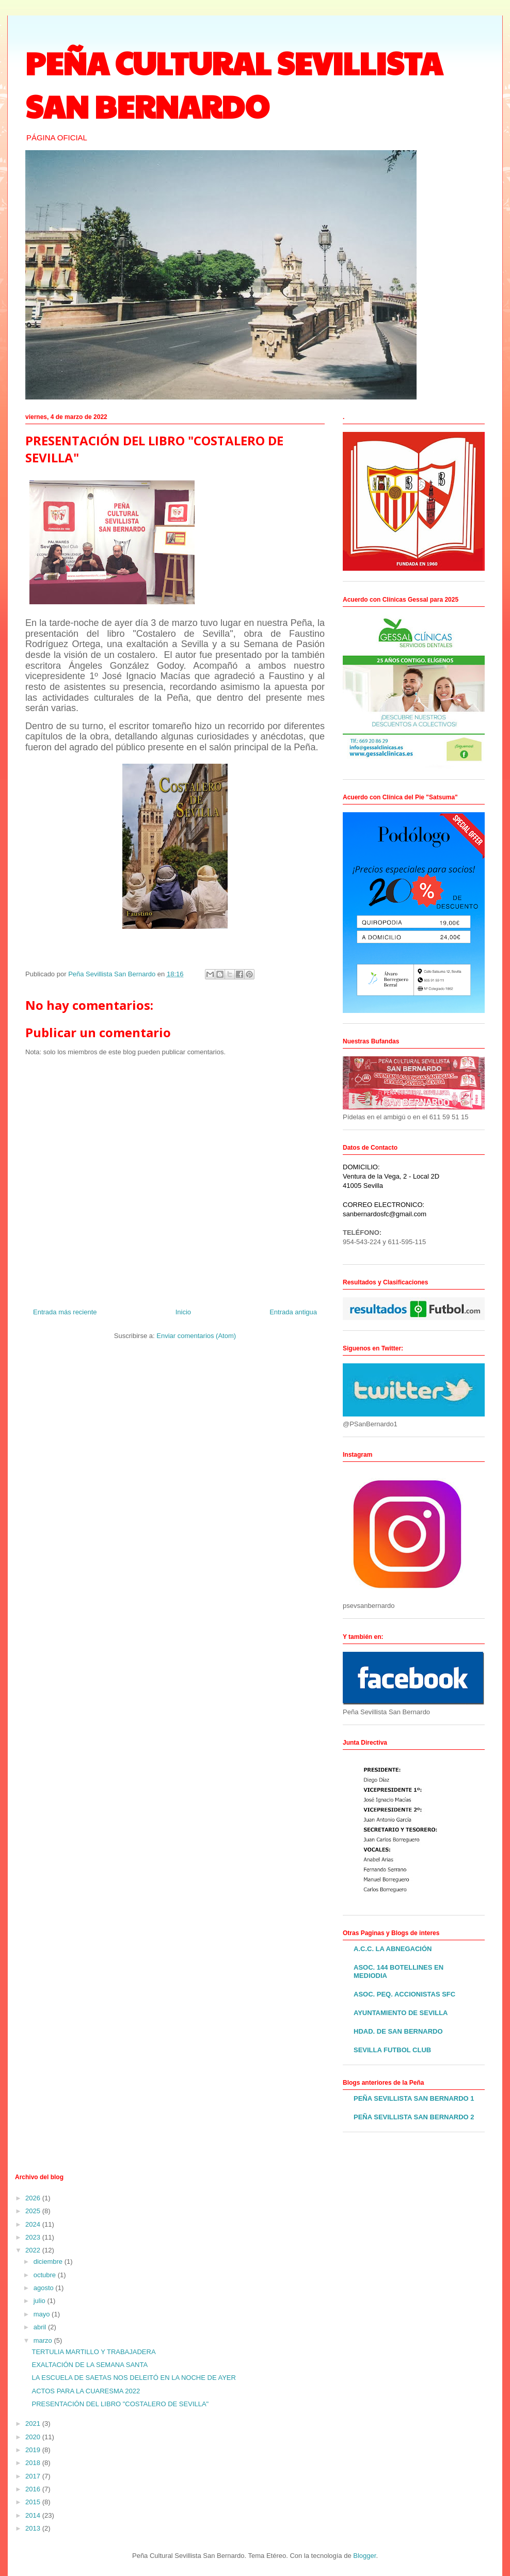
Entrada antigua (293, 1312)
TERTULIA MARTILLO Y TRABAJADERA (93, 2352)
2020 (33, 2437)
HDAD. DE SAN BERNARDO (398, 2031)
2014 (33, 2515)
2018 (33, 2463)
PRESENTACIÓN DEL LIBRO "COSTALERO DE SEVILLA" (120, 2404)
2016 (33, 2489)
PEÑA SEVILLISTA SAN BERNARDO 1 (414, 2098)
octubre (46, 2275)
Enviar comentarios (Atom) (196, 1336)
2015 (33, 2502)
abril (41, 2327)
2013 (33, 2528)
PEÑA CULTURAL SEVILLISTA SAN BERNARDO (233, 84)
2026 (33, 2198)
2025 (33, 2211)
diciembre (49, 2261)
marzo (44, 2340)
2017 (33, 2476)
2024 (33, 2224)
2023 (33, 2237)
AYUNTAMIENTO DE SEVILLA (401, 2013)
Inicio (183, 1312)
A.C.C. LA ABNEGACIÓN (393, 1949)
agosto (45, 2288)
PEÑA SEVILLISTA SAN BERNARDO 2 (414, 2117)
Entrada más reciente (65, 1312)
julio (40, 2301)
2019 (33, 2450)
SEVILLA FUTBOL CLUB (392, 2050)
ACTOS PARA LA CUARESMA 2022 (85, 2391)
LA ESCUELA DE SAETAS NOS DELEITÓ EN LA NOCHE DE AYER (133, 2377)
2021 (33, 2423)
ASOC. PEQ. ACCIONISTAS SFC (404, 1994)
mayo (43, 2314)
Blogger (364, 2555)
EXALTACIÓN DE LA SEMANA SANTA (89, 2365)
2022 (33, 2250)
